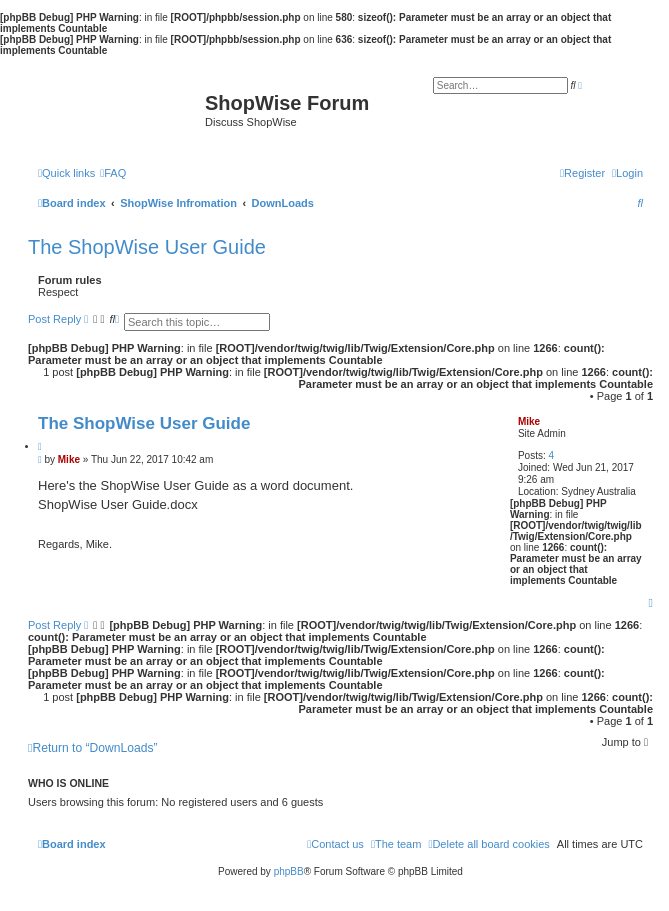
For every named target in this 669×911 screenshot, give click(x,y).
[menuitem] (113, 173)
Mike (529, 421)
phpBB (289, 871)
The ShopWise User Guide (147, 247)
